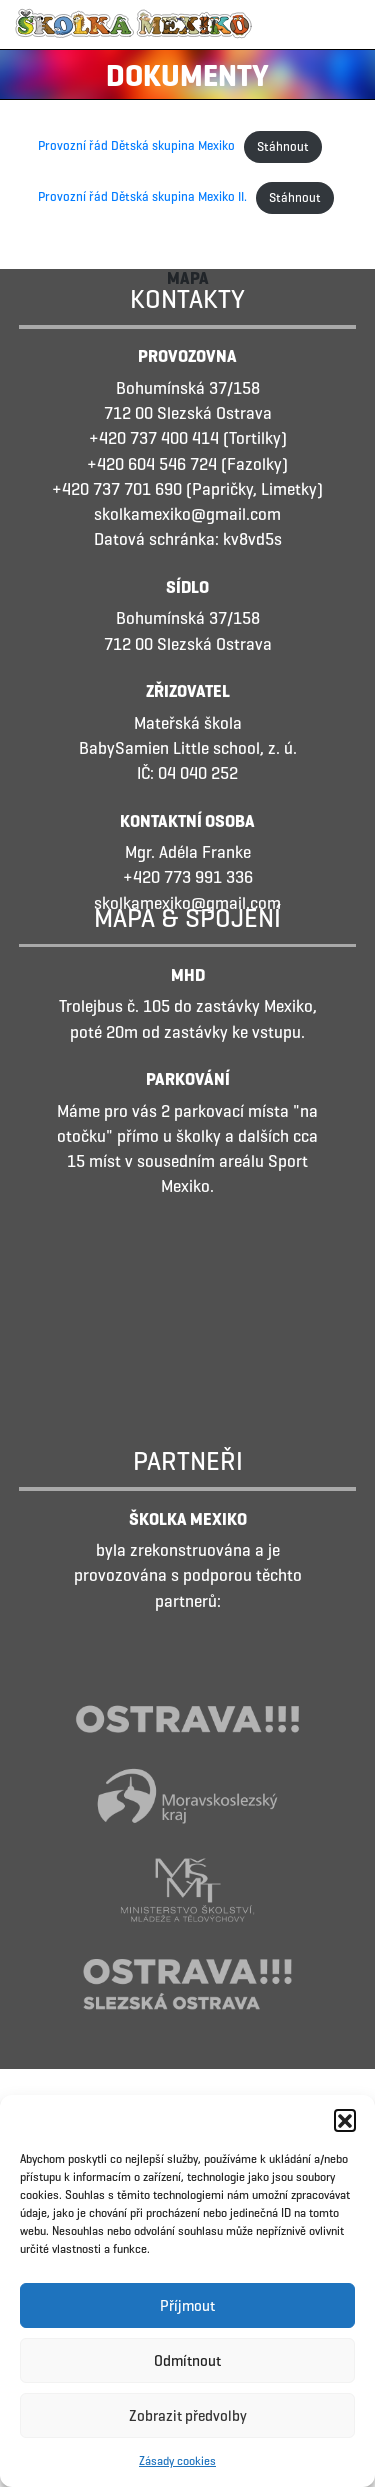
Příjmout (187, 2306)
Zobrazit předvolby (188, 2416)
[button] (345, 2120)
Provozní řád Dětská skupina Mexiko (136, 147)
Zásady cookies (177, 2460)
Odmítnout (187, 2361)
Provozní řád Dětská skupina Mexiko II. (142, 198)
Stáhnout (283, 147)
